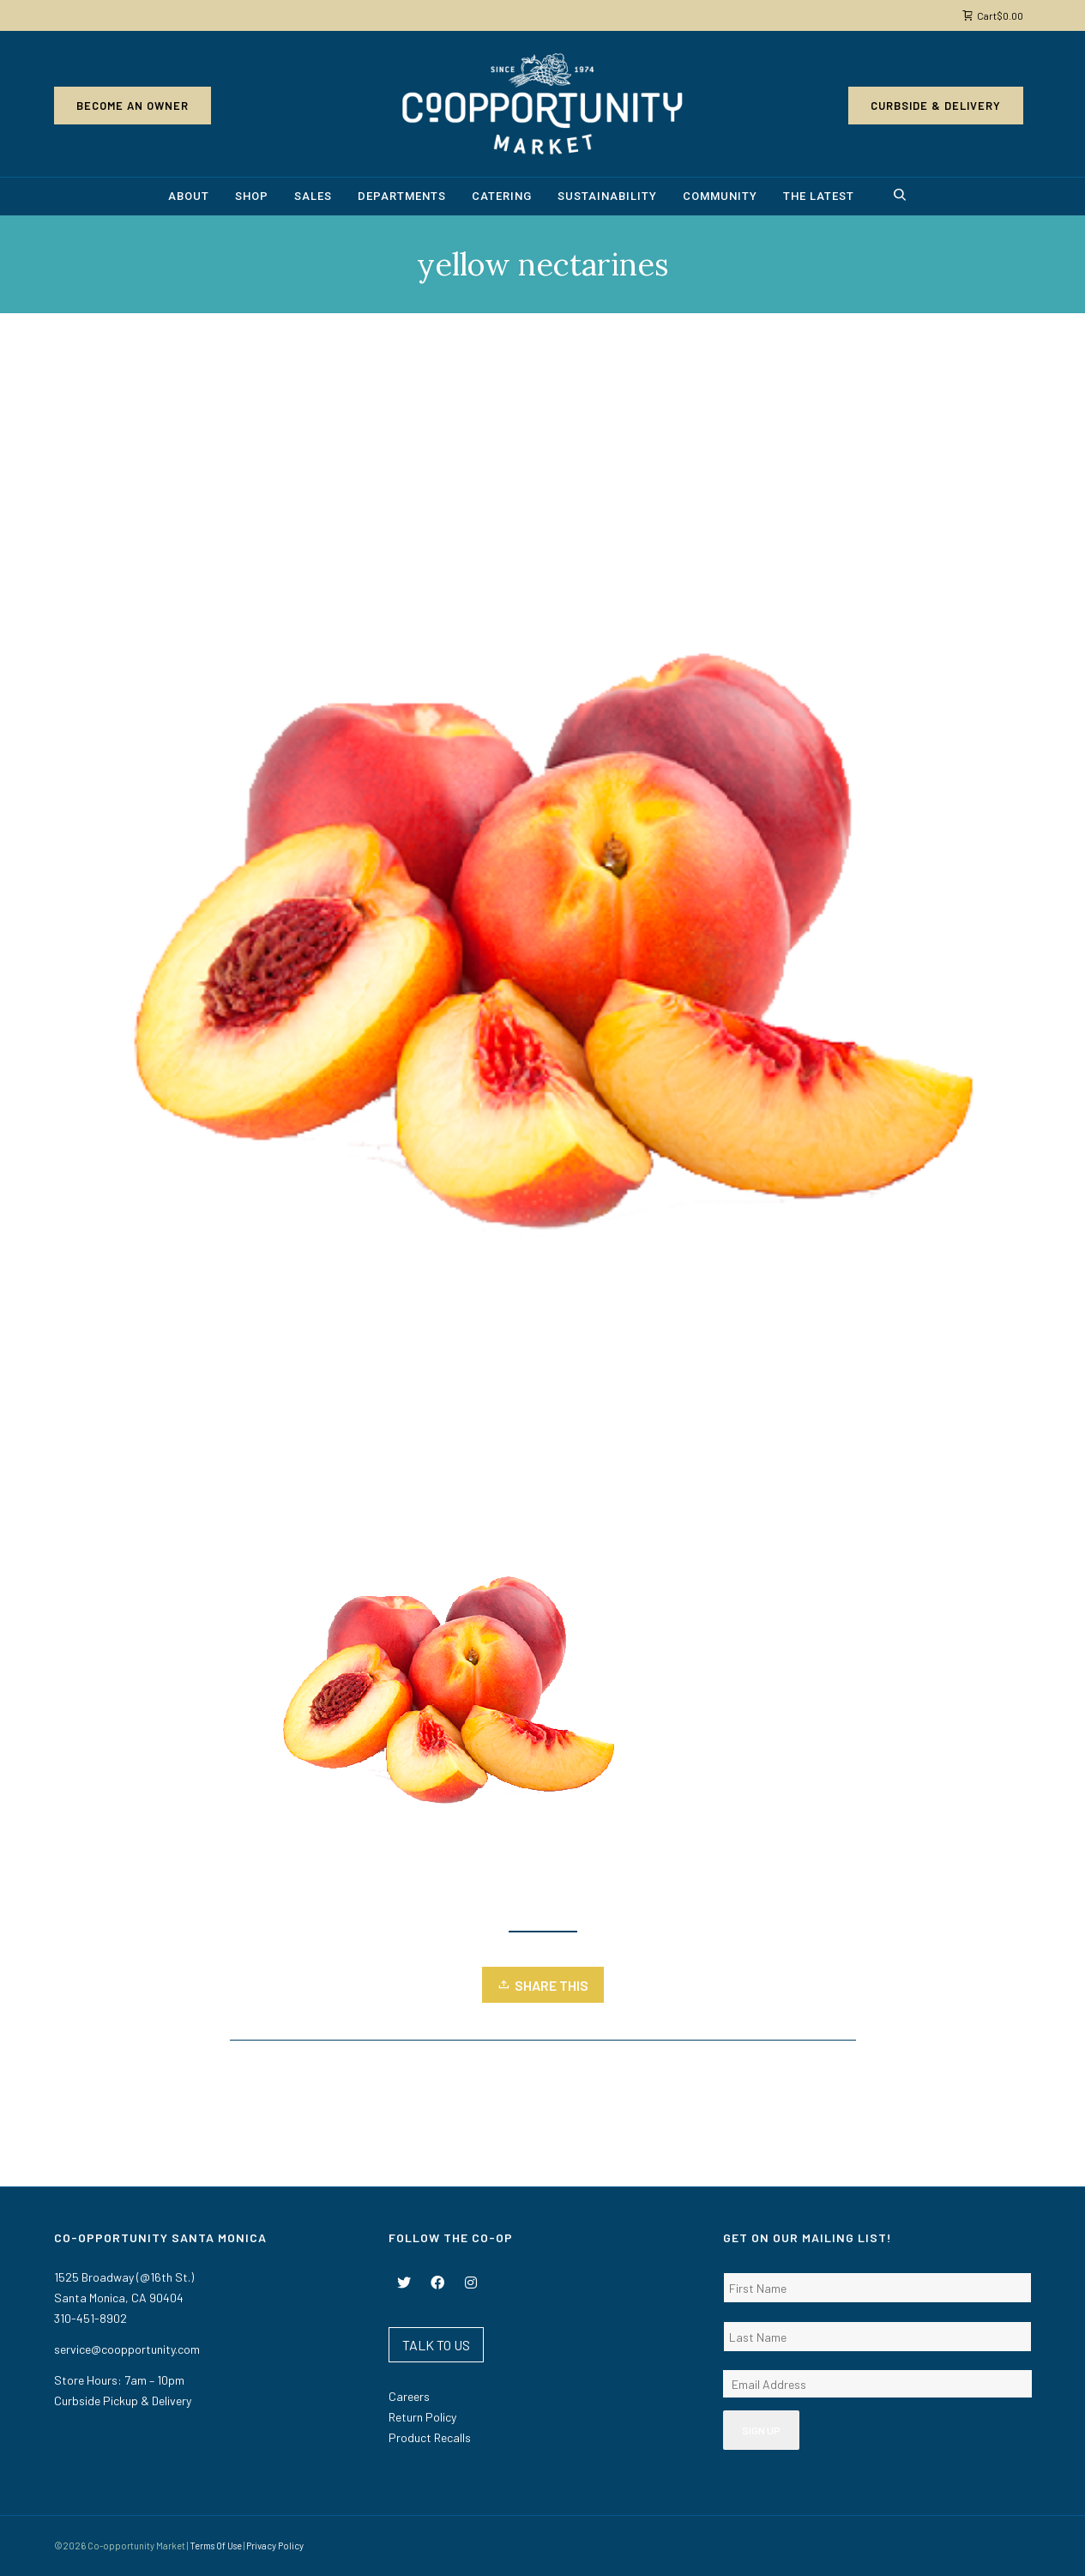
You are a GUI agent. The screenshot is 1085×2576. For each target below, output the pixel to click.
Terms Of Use (216, 2545)
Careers (409, 2396)
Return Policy (422, 2417)
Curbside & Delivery (936, 105)
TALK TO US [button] (436, 2345)
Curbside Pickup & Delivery (122, 2400)
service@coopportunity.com (127, 2349)
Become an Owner (132, 105)
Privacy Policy (275, 2545)
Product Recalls (430, 2437)
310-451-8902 (90, 2318)
